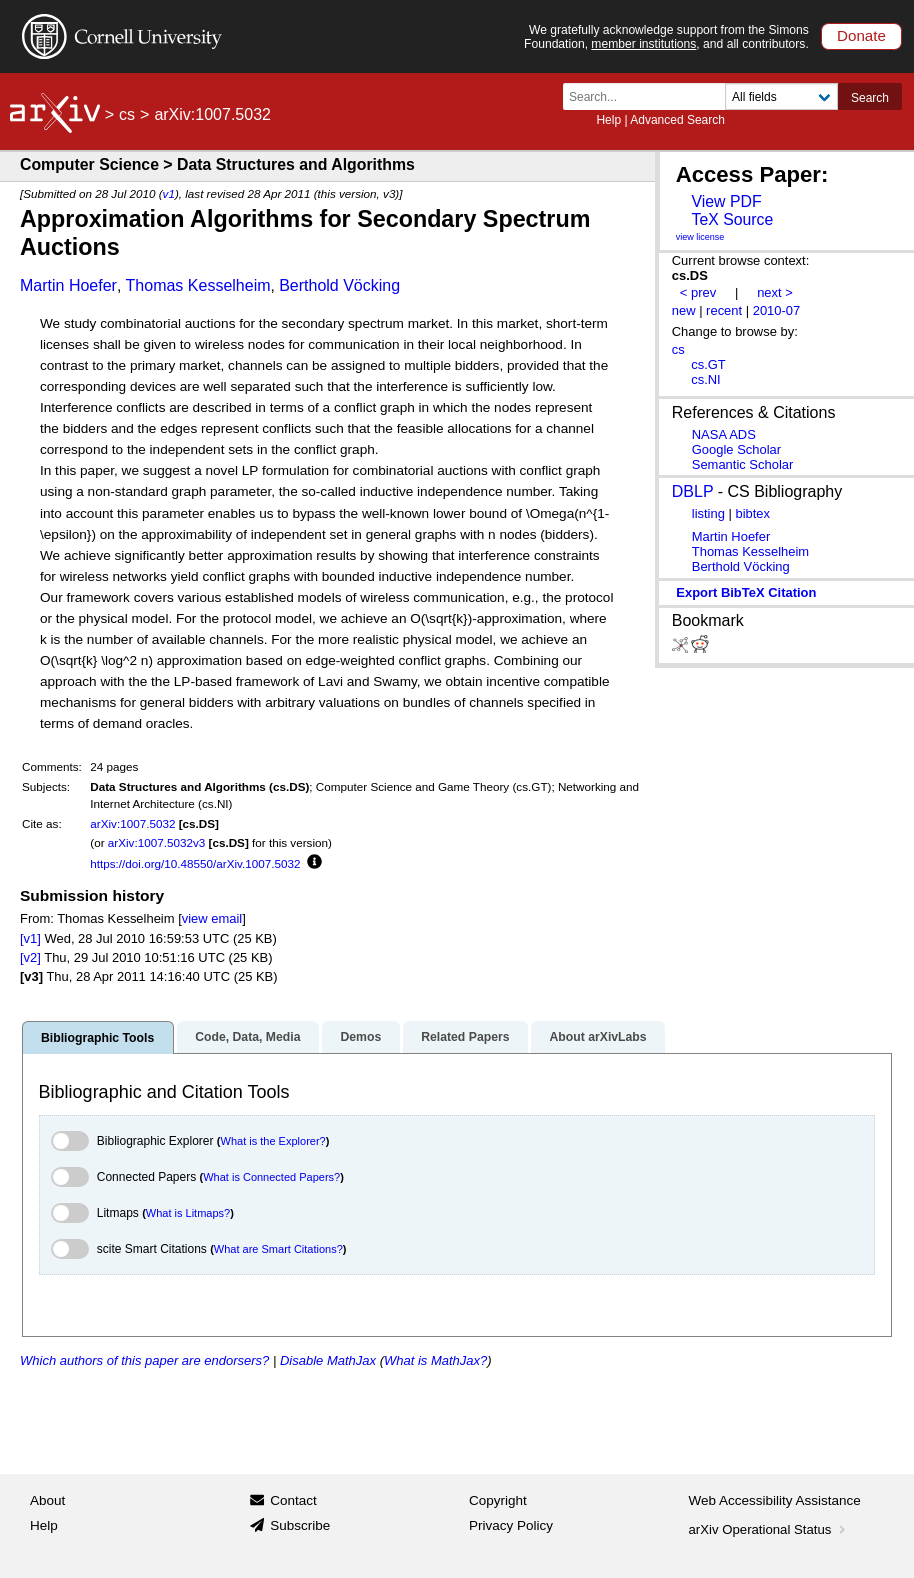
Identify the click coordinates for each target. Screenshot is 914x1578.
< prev (698, 292)
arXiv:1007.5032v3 (156, 842)
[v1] (30, 938)
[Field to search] (781, 96)
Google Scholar (736, 449)
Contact (293, 1500)
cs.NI (706, 379)
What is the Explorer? (273, 1141)
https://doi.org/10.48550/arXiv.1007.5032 (195, 863)
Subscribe (300, 1525)
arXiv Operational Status (769, 1529)
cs (127, 114)
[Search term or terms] (650, 96)
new (684, 310)
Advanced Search (677, 120)
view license (700, 237)
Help (608, 120)
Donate (861, 35)
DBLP (693, 491)
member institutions (643, 44)
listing (708, 513)
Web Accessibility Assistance (775, 1500)
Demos (360, 1037)
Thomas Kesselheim (198, 285)
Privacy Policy (511, 1525)
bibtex (752, 513)
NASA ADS (724, 434)
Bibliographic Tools (97, 1038)
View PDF (726, 201)
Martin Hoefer (68, 285)
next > (775, 292)
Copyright (498, 1500)
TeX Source (732, 219)
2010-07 (777, 310)
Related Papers (465, 1037)
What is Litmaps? (188, 1213)
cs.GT (708, 364)
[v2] (30, 957)
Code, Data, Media (247, 1037)
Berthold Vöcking (339, 285)
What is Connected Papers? (271, 1177)
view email (212, 918)
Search (870, 98)
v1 (169, 193)
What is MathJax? (435, 1360)
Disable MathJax (328, 1360)
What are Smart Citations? (278, 1249)
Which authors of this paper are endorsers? (144, 1360)
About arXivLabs (597, 1037)
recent (724, 310)
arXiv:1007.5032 (132, 823)
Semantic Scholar (743, 464)
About (47, 1500)
